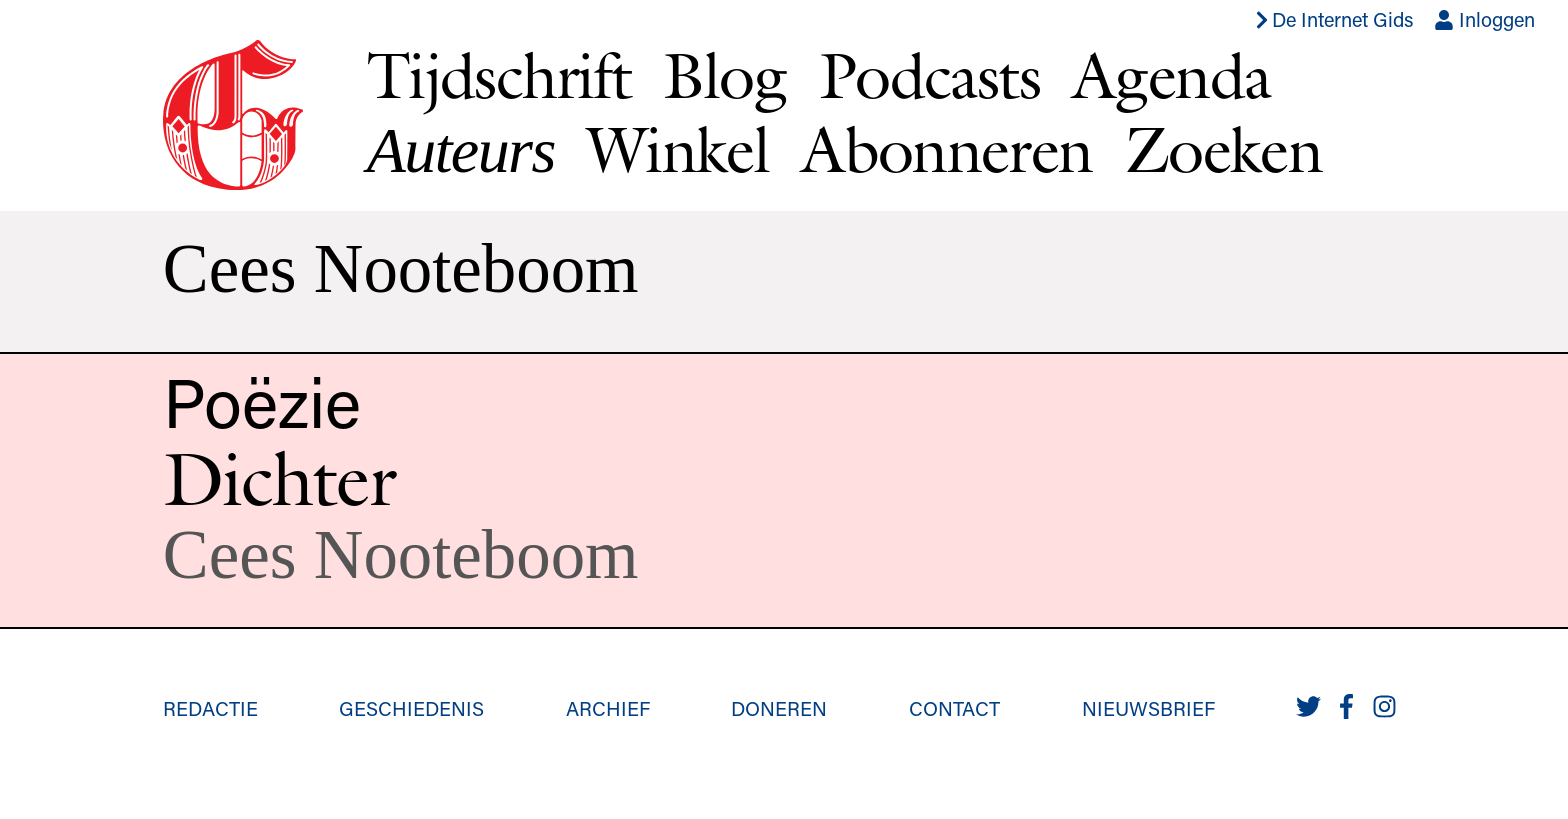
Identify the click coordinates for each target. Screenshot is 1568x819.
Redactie (210, 708)
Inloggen (1484, 19)
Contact (954, 708)
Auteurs (461, 150)
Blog (725, 75)
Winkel (678, 149)
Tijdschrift (499, 75)
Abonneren (947, 149)
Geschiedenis (411, 708)
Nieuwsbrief (1148, 708)
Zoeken (1223, 149)
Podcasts (929, 75)
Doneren (779, 708)
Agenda (1171, 75)
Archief (608, 708)
